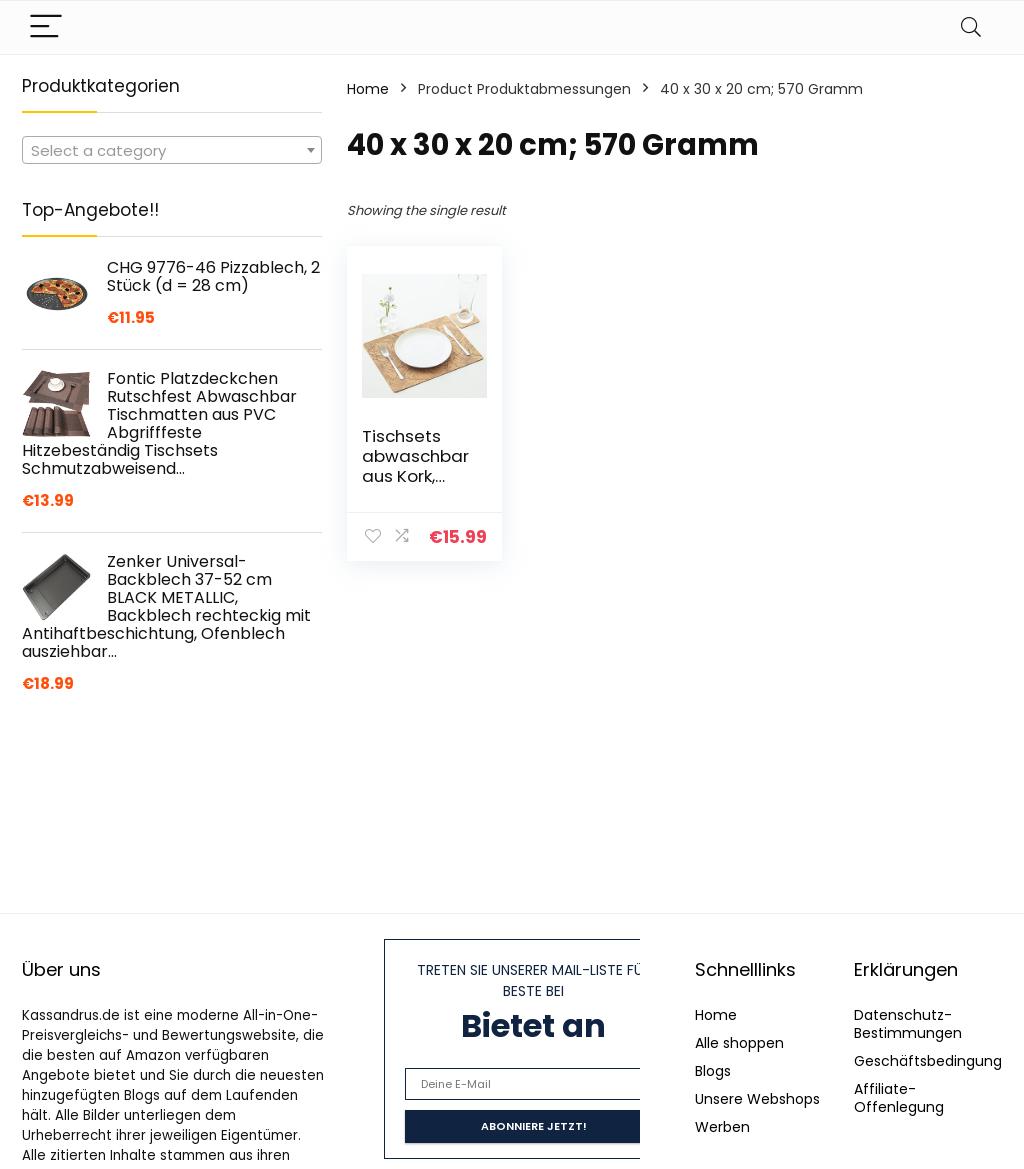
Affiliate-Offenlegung (899, 1098)
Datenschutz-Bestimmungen (908, 1024)
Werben (722, 1127)
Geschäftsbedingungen (937, 1061)
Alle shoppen (739, 1043)
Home (368, 89)
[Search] (971, 27)
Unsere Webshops (757, 1099)
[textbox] (172, 151)
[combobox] (172, 150)
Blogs (713, 1071)
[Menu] (46, 27)
